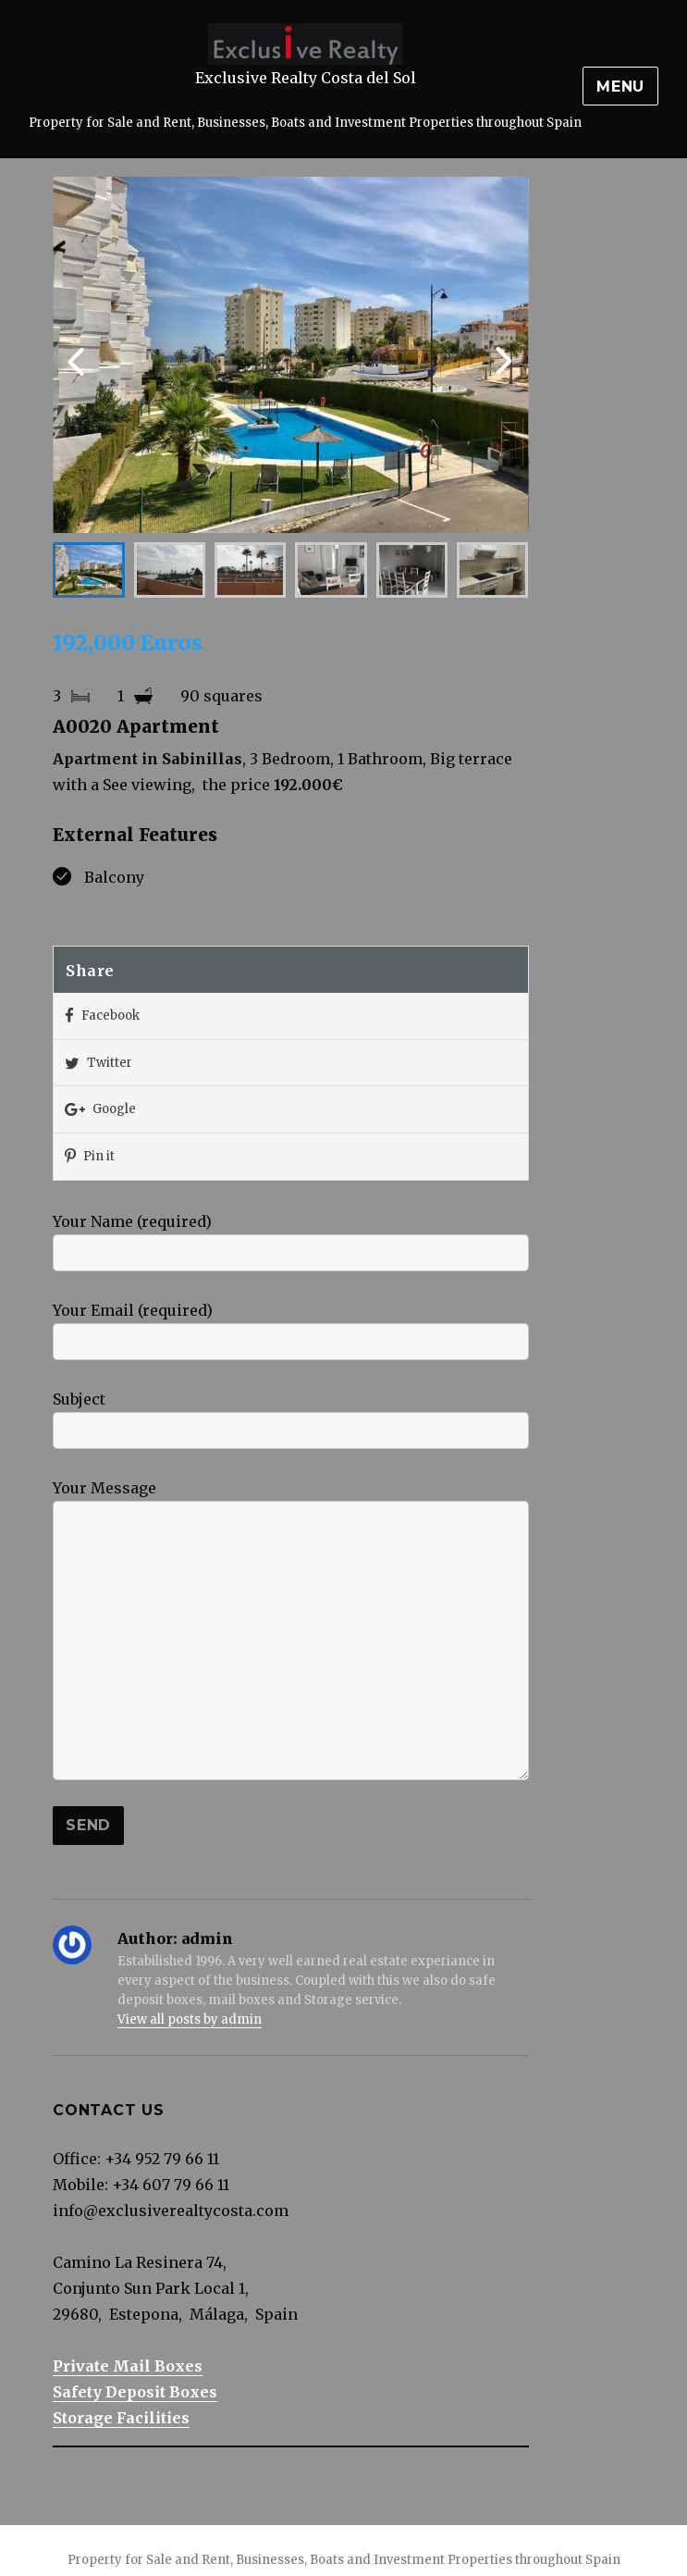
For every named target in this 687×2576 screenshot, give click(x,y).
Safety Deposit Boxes (135, 2392)
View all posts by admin (189, 2019)
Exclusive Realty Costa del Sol (305, 77)
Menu (620, 86)
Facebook (102, 1016)
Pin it (90, 1157)
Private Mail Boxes (127, 2366)
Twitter (98, 1063)
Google (100, 1110)
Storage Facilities (121, 2418)
